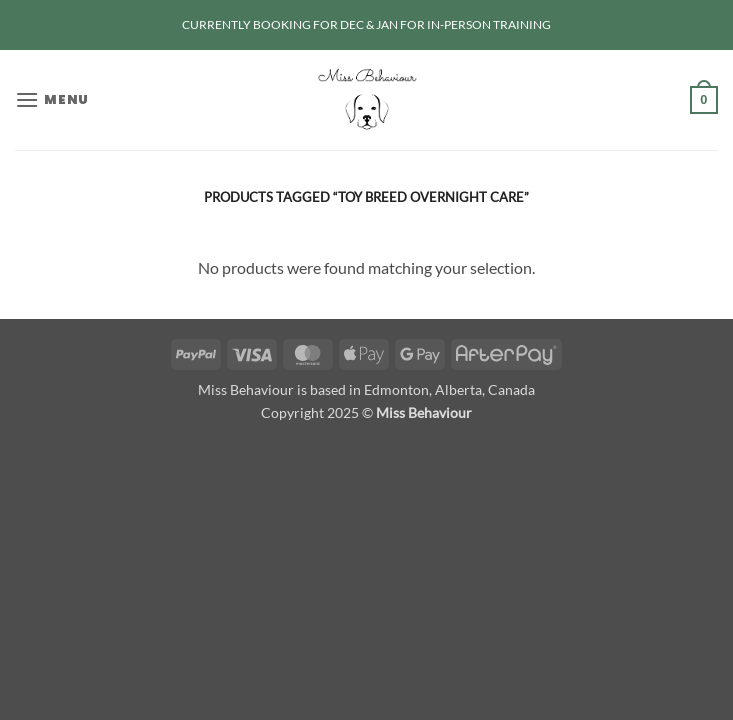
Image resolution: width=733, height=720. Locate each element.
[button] (52, 99)
